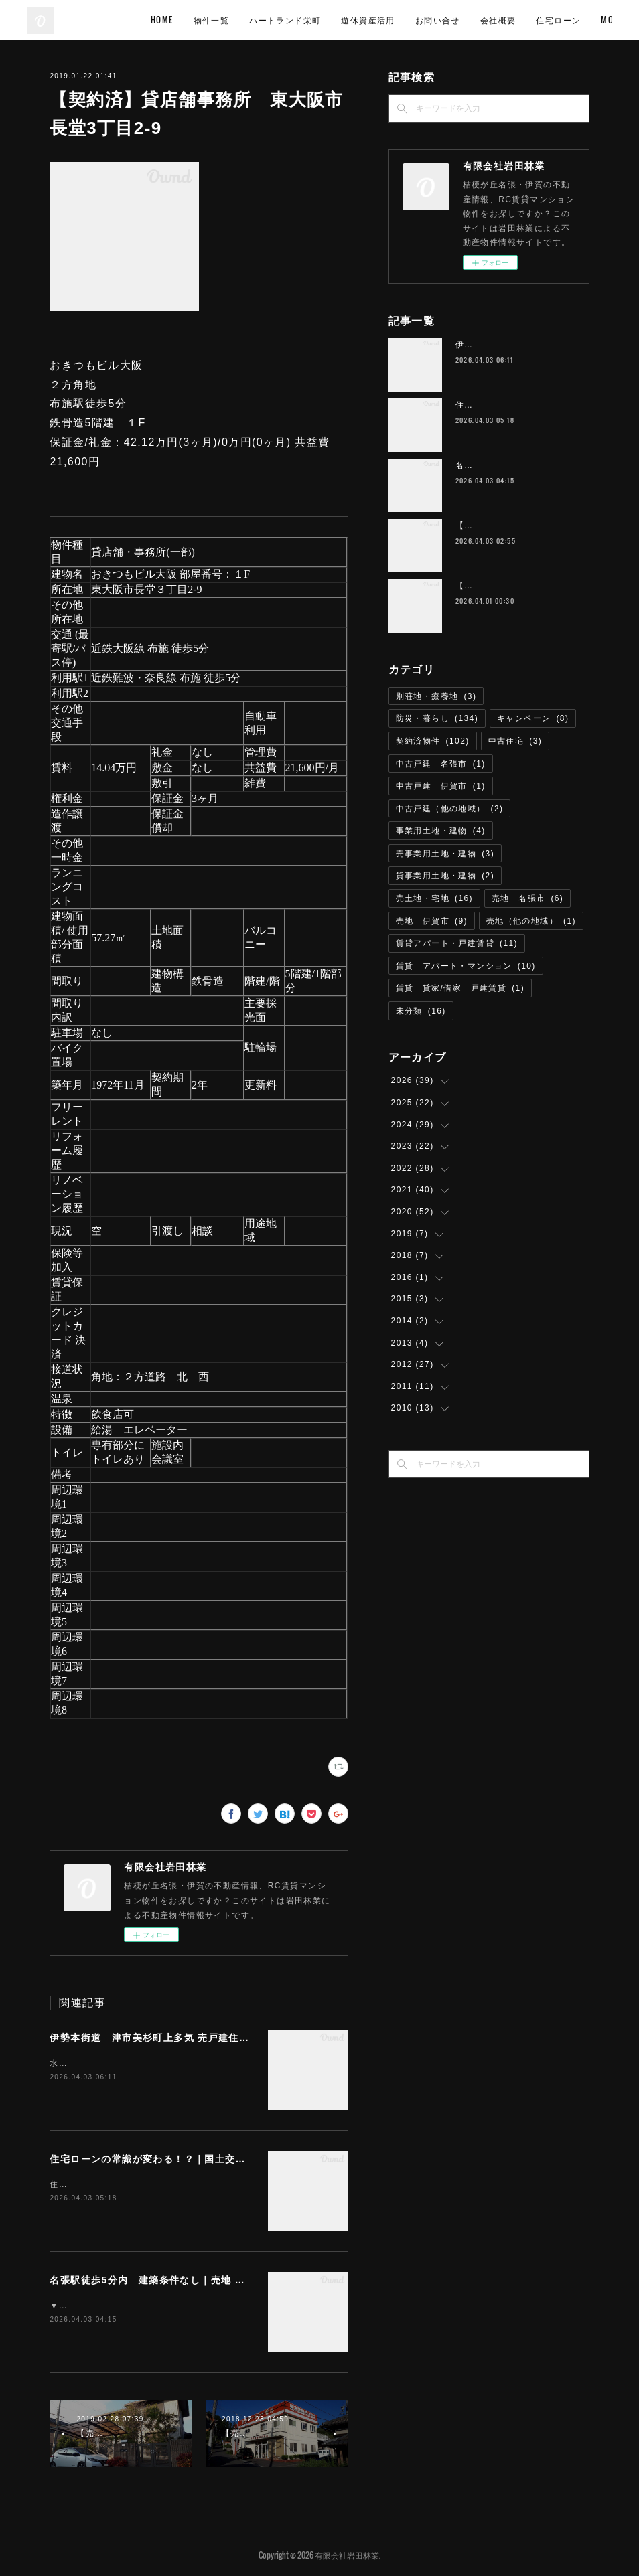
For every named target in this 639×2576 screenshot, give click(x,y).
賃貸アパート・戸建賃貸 (457, 943)
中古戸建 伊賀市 (441, 786)
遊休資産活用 (467, 19)
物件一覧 (311, 19)
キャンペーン (533, 718)
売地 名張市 (527, 898)
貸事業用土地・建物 (445, 875)
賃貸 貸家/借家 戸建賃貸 (460, 988)
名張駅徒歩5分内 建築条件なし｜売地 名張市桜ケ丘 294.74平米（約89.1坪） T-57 (247, 2280)
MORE (590, 19)
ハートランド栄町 (385, 19)
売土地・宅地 (434, 898)
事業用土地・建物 (441, 830)
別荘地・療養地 (436, 696)
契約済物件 (433, 741)
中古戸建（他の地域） (450, 808)
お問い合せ (536, 19)
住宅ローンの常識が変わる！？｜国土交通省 (153, 2159)
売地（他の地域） (531, 921)
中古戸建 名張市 (441, 764)
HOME (262, 19)
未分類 (421, 1011)
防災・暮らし (437, 718)
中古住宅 (515, 741)
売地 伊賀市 (432, 921)
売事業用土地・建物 (445, 853)
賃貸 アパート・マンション (466, 966)
